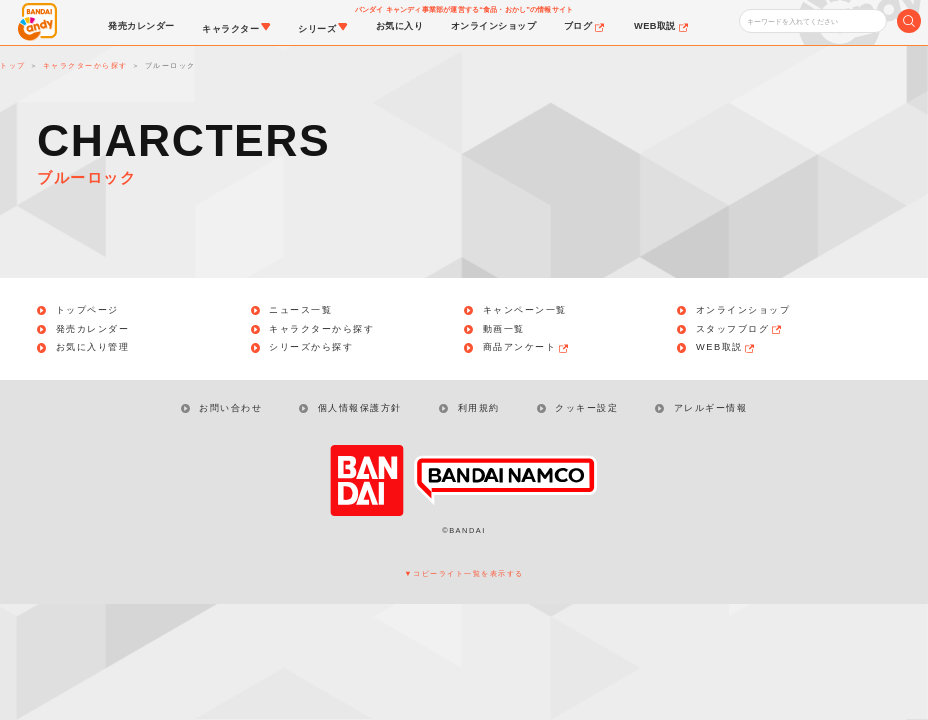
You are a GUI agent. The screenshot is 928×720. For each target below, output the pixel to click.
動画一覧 (504, 329)
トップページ (87, 310)
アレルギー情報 (711, 408)
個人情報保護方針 (360, 408)
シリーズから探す (311, 347)
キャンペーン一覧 (525, 310)
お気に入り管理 (93, 347)
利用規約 (479, 408)
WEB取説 (726, 347)
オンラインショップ (743, 310)
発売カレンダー (93, 329)
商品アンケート (526, 347)
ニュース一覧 (300, 310)
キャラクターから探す (321, 329)
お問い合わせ (230, 408)
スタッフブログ (739, 329)
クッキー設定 (586, 408)
